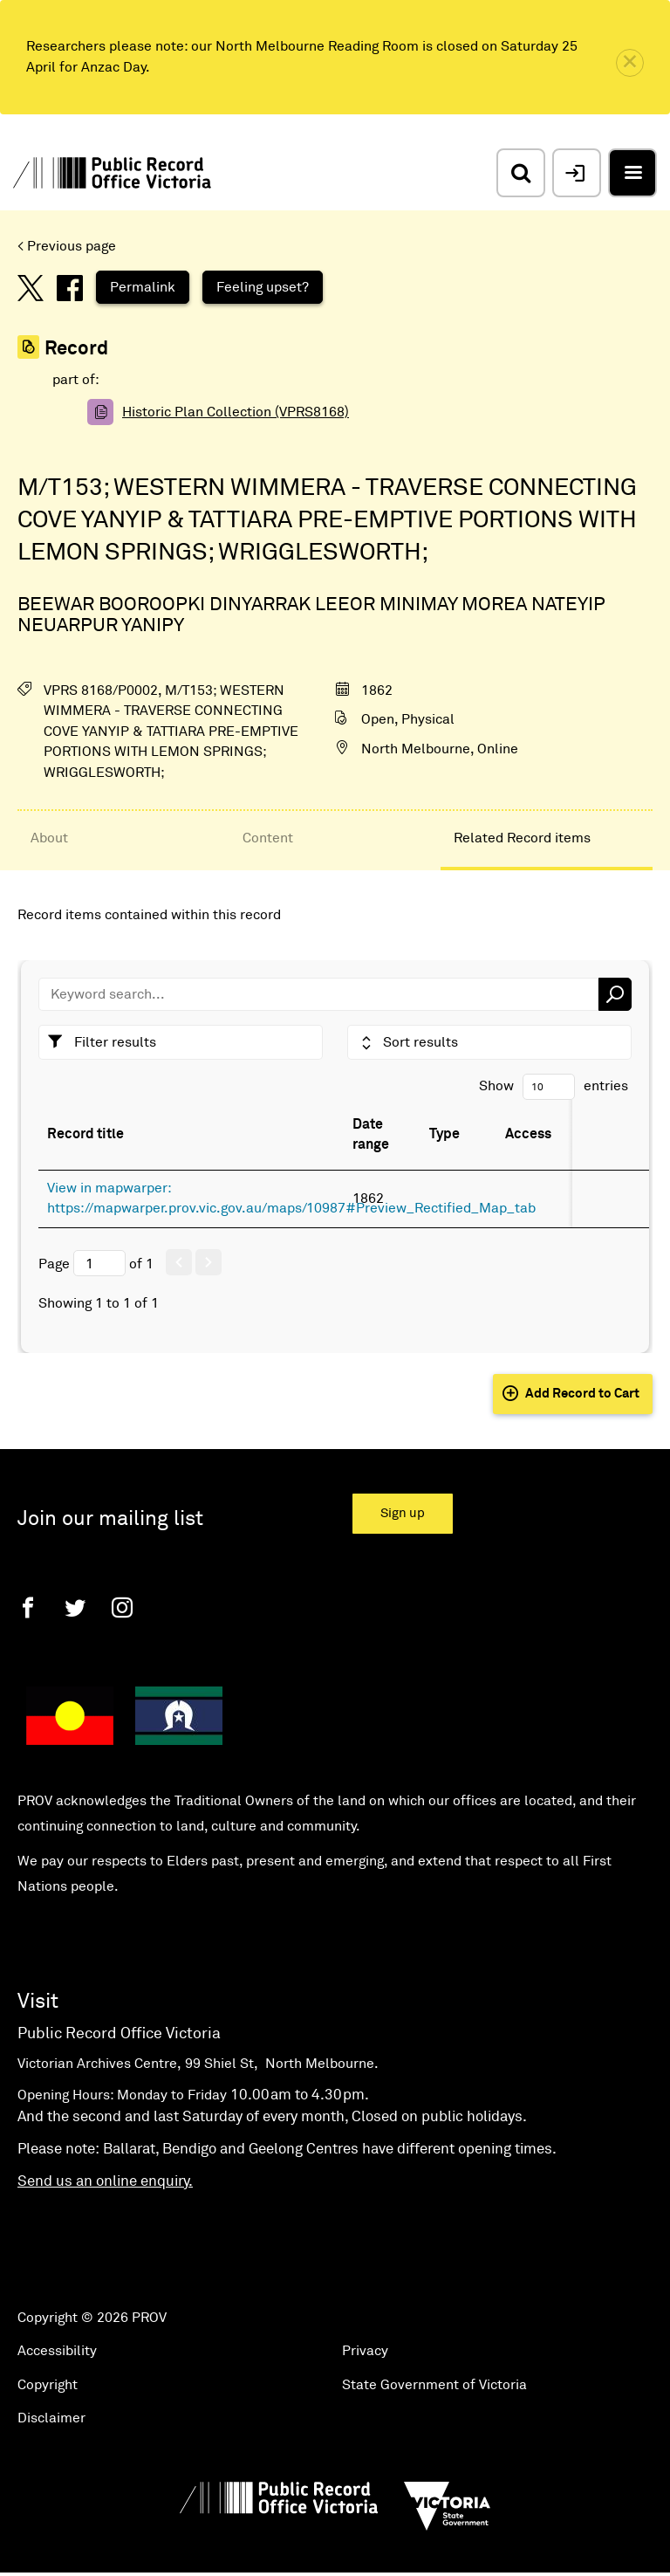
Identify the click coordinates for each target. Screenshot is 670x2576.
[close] (630, 63)
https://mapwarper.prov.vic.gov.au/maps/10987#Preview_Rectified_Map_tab (291, 1208)
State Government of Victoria (434, 2385)
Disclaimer (51, 2418)
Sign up (402, 1513)
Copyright (47, 2385)
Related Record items (522, 838)
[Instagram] (122, 1607)
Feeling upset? (262, 287)
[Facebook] (27, 1607)
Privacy (365, 2351)
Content (268, 838)
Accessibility (57, 2351)
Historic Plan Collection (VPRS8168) (235, 412)
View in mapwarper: (109, 1188)
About (49, 838)
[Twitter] (75, 1607)
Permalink (142, 287)
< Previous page (66, 246)
